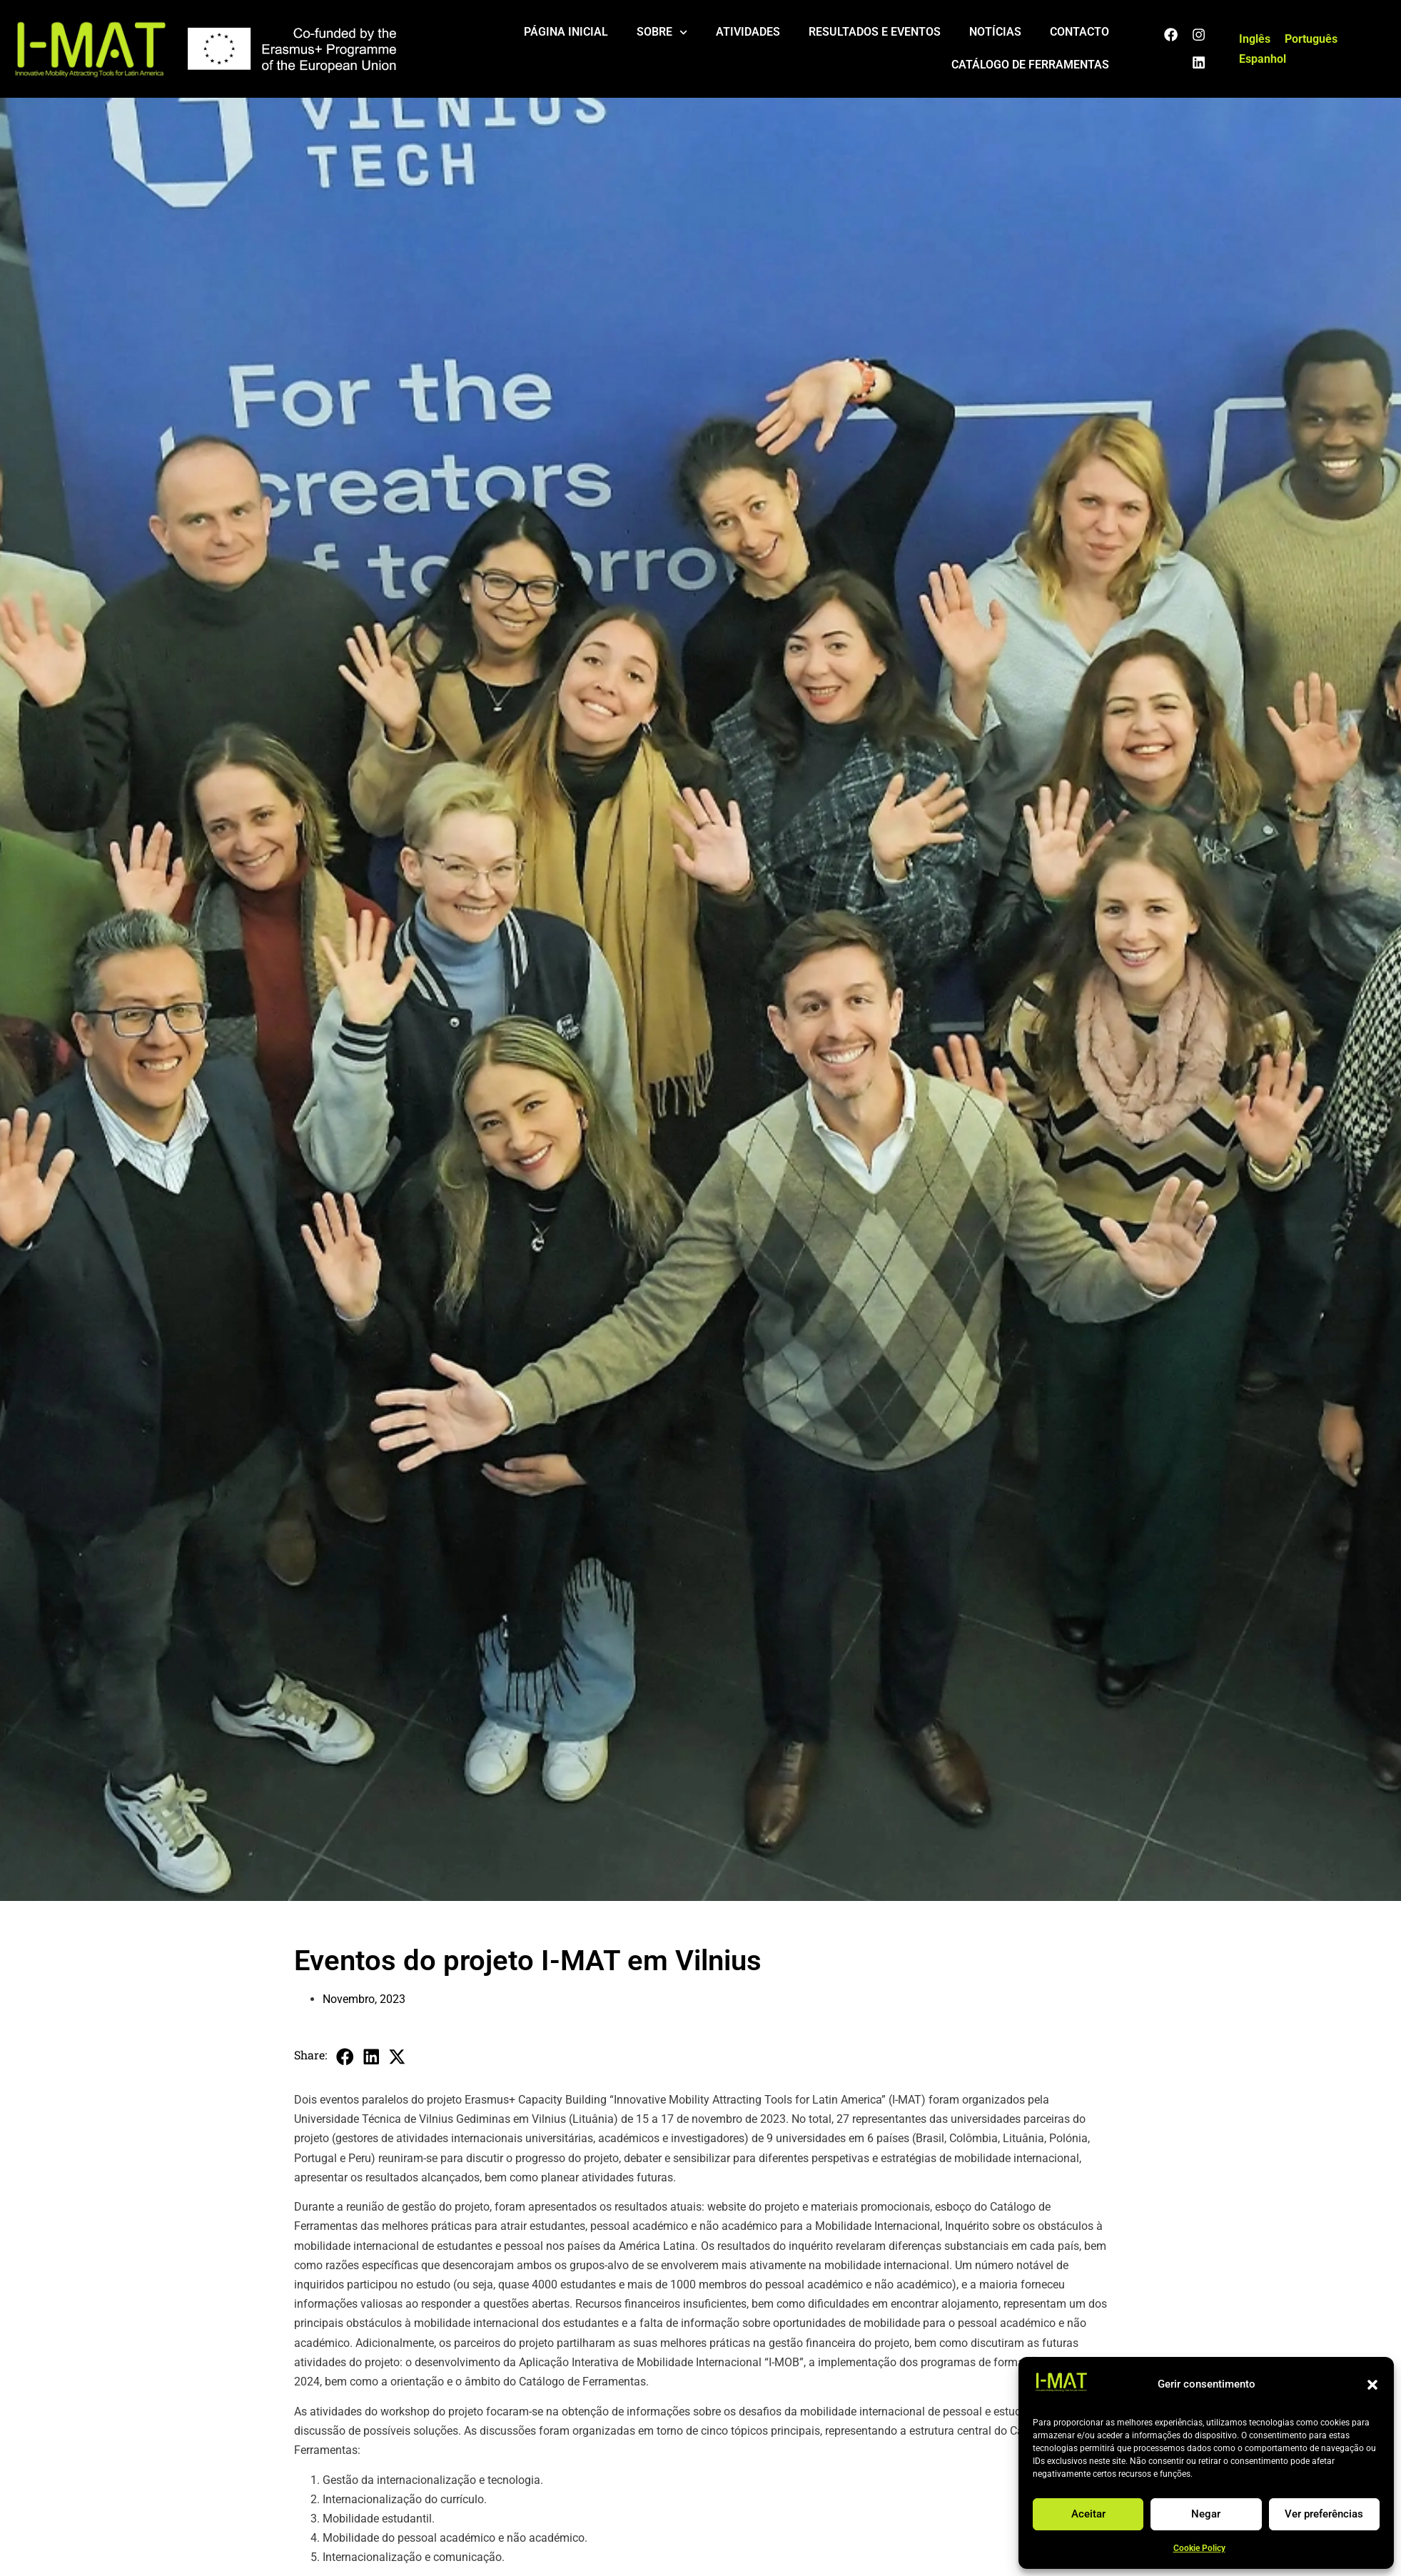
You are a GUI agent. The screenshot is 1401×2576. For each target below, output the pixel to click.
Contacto (1079, 32)
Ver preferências (1324, 2513)
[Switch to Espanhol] (1262, 59)
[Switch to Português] (1311, 39)
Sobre (662, 32)
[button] (1372, 2385)
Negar (1205, 2513)
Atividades (748, 32)
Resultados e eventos (875, 32)
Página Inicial (566, 32)
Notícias (995, 32)
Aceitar (1088, 2513)
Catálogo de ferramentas (1030, 64)
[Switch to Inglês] (1255, 39)
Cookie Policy (1199, 2548)
